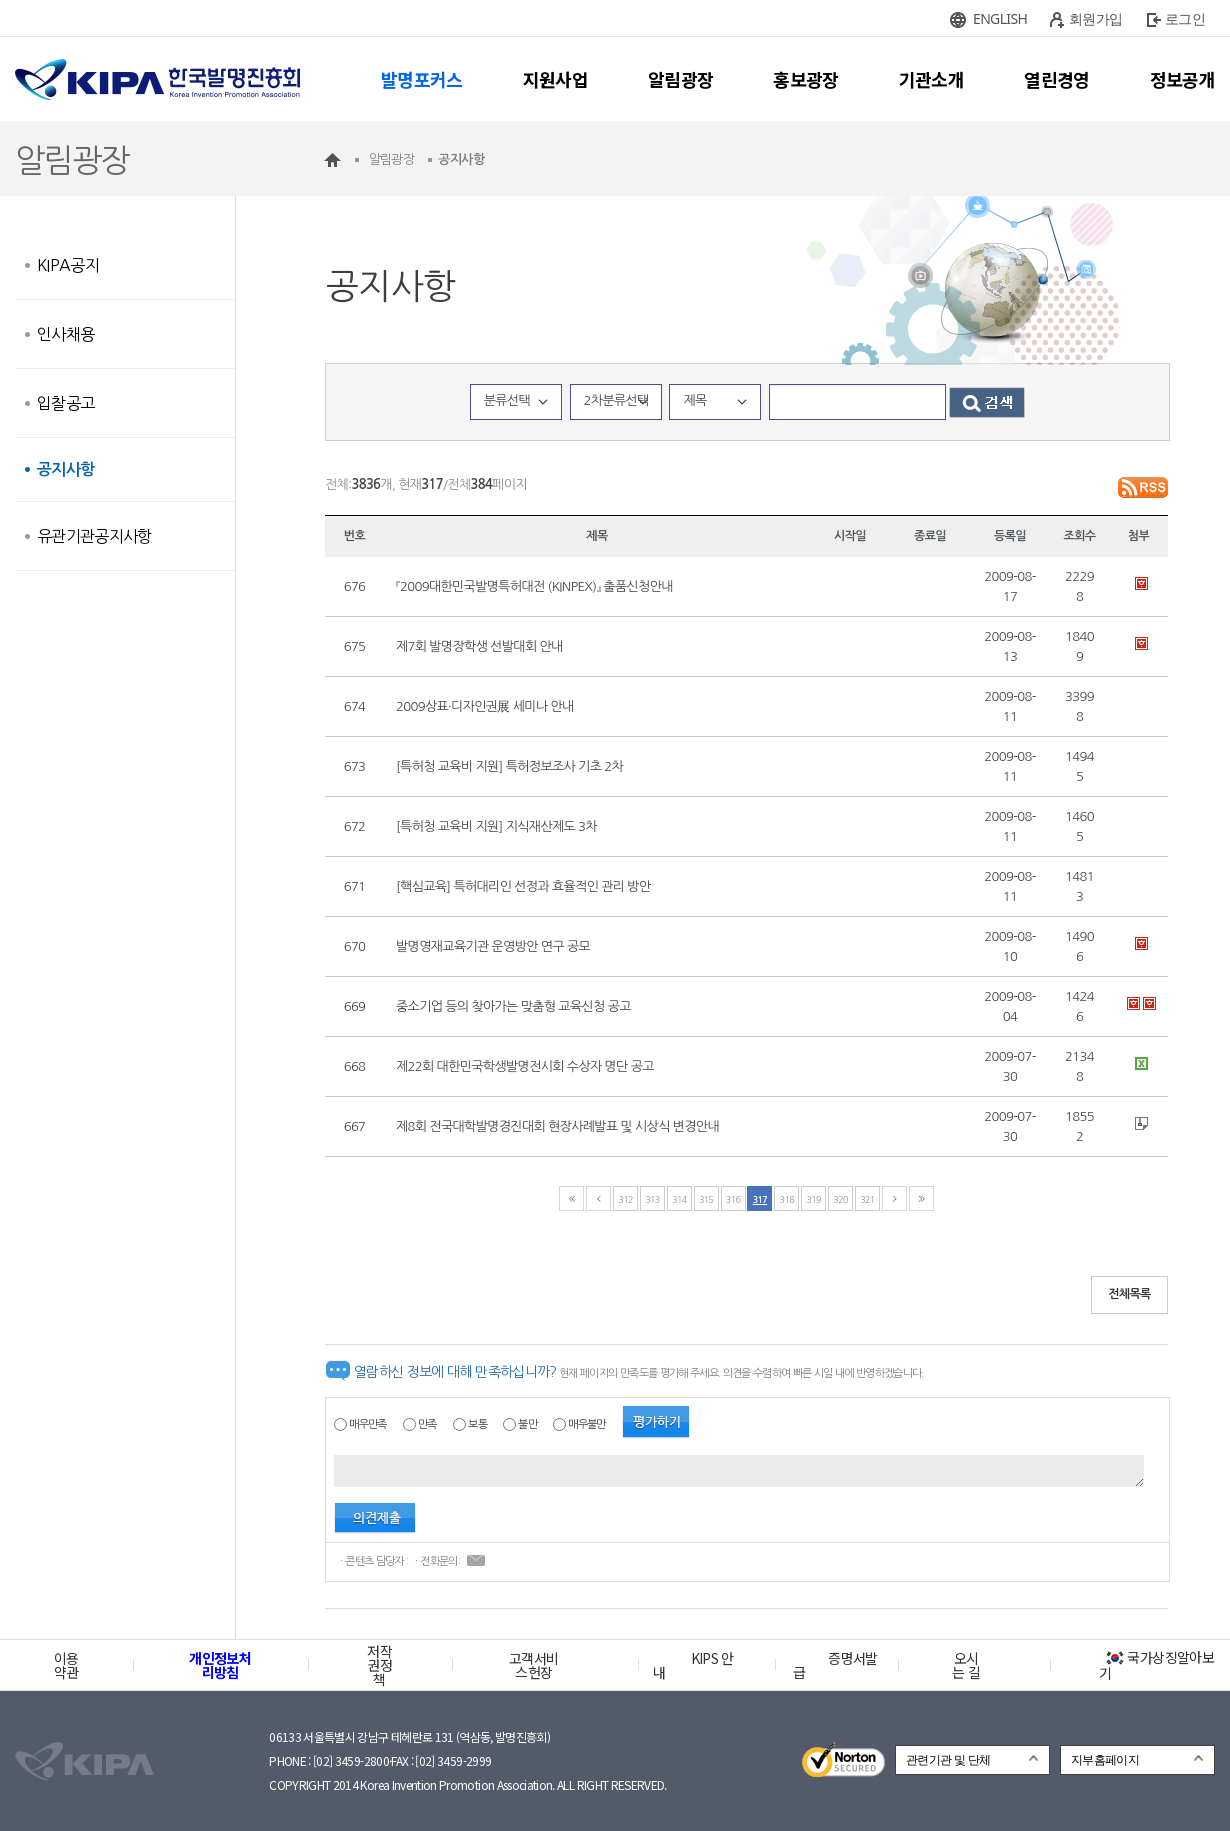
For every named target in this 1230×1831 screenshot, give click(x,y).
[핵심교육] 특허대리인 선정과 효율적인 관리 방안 (523, 886)
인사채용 (65, 334)
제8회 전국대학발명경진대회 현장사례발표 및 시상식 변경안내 (557, 1126)
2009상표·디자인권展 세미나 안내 (485, 706)
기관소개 (931, 79)
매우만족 (367, 1424)
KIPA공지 (68, 265)
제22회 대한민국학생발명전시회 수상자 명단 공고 (525, 1066)
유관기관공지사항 (94, 536)
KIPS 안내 (693, 1665)
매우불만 (586, 1424)
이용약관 (66, 1665)
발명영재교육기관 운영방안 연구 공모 (493, 946)
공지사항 (65, 469)
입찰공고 (65, 403)
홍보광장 (805, 79)
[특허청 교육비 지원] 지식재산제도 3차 (496, 826)
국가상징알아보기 (1156, 1665)
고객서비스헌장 (533, 1665)
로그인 (1185, 18)
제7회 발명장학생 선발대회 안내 (479, 646)
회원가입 (1095, 18)
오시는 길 (966, 1665)
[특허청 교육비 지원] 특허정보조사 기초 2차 (509, 766)
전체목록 (1129, 1294)
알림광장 (680, 79)
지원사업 (555, 79)
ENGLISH (1000, 18)
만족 (427, 1424)
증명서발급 (835, 1665)
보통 (477, 1424)
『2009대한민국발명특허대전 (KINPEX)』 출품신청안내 (534, 586)
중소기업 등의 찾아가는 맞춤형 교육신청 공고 (513, 1006)
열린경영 (1056, 79)
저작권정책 (379, 1665)
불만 (527, 1424)
